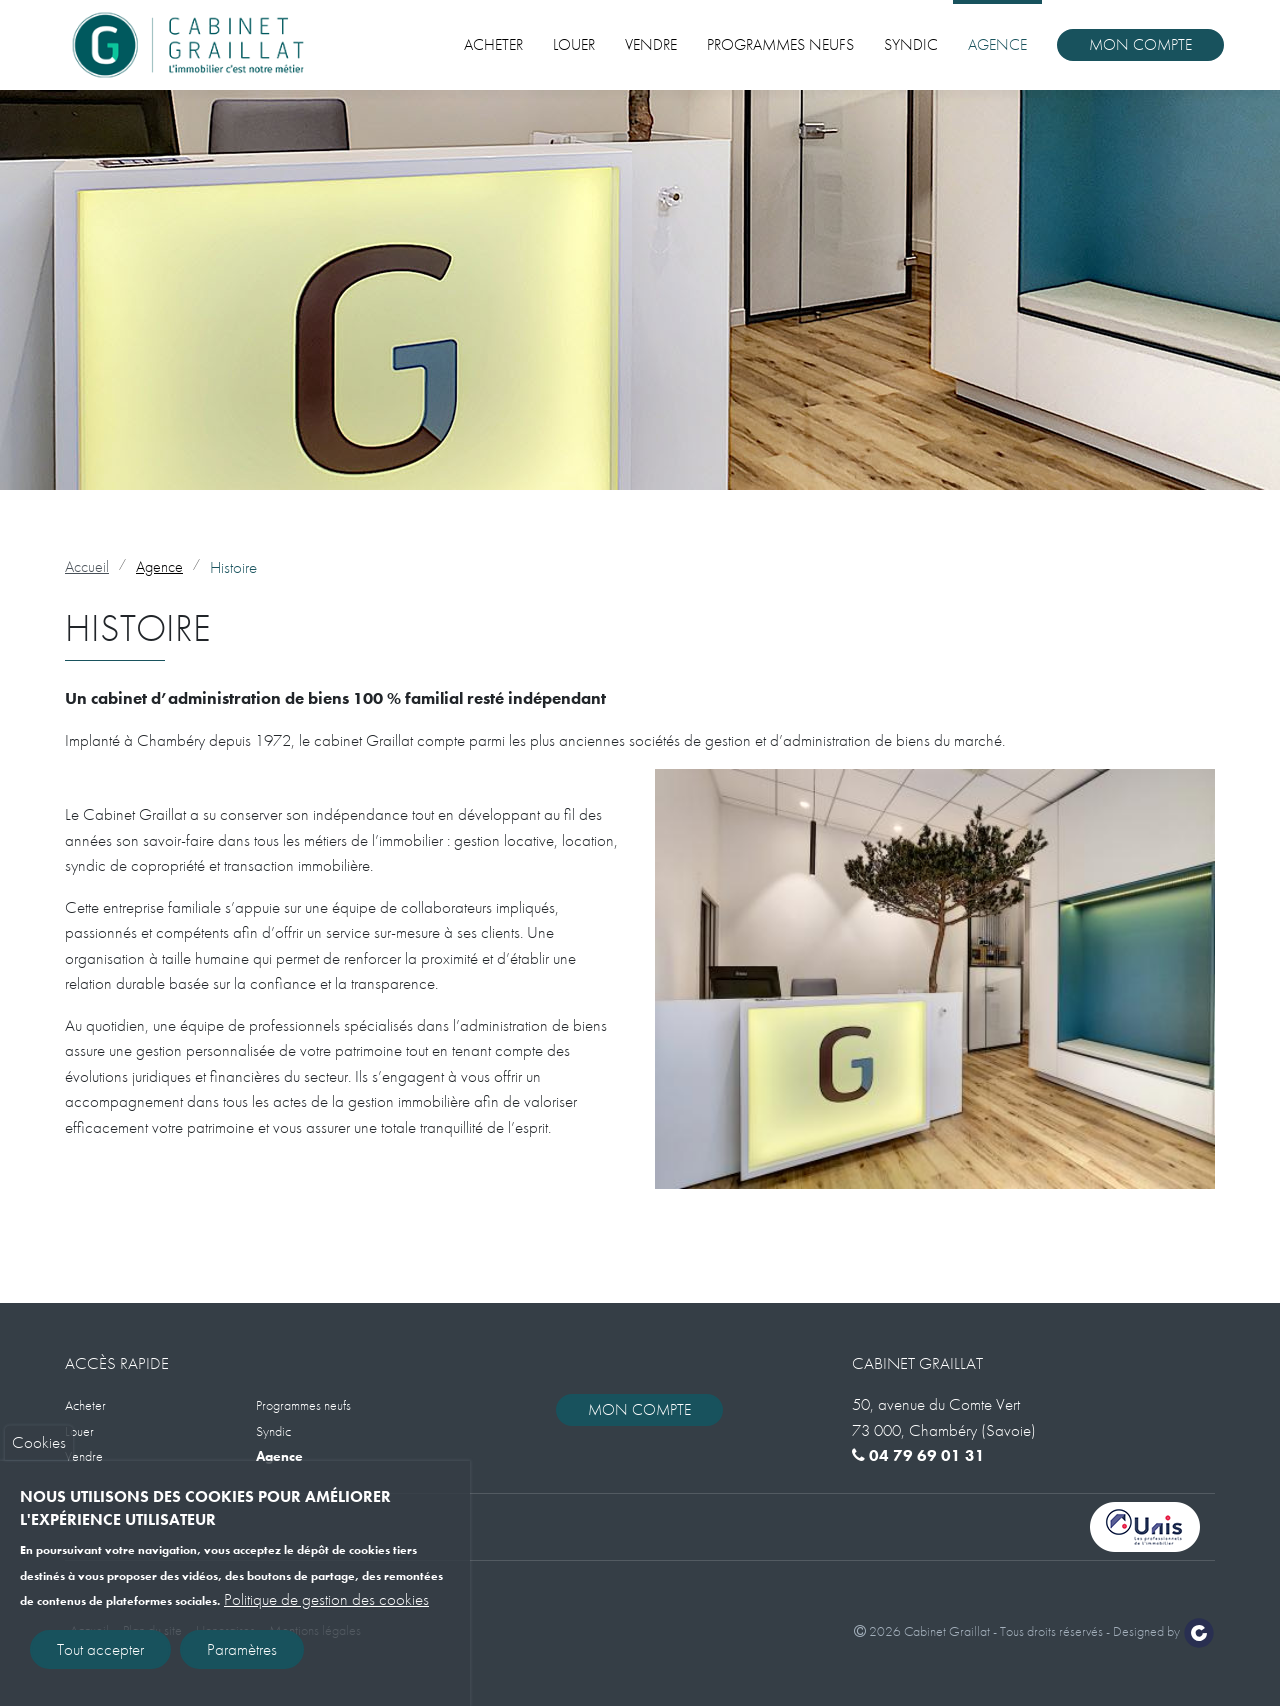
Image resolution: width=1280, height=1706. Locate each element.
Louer (574, 44)
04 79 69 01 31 (918, 1455)
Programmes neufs (780, 44)
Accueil (87, 566)
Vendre (651, 44)
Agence (997, 44)
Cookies (39, 1449)
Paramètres (242, 1655)
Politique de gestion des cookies (326, 1606)
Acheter (493, 44)
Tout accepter (100, 1655)
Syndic (911, 44)
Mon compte (1140, 44)
